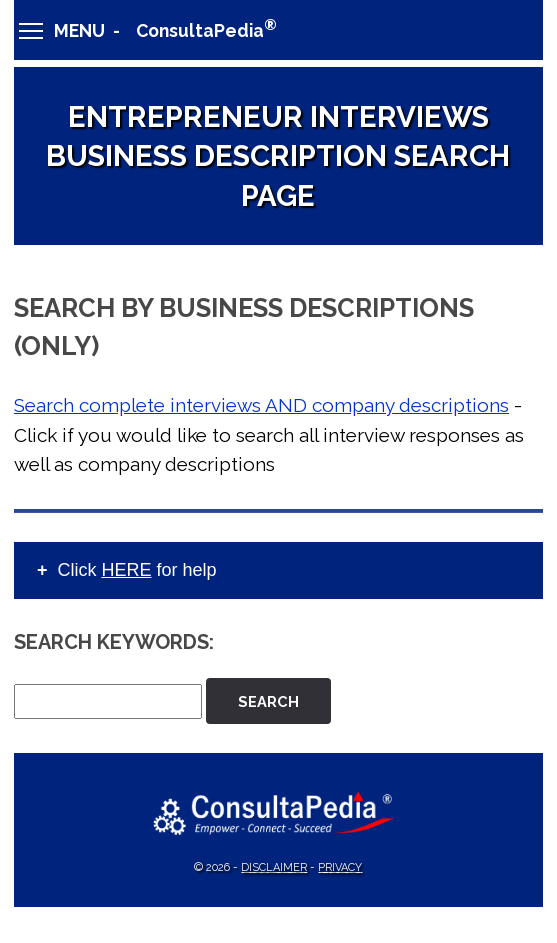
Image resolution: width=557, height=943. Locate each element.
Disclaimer (274, 867)
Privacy (340, 867)
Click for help (136, 570)
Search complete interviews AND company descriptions (261, 405)
